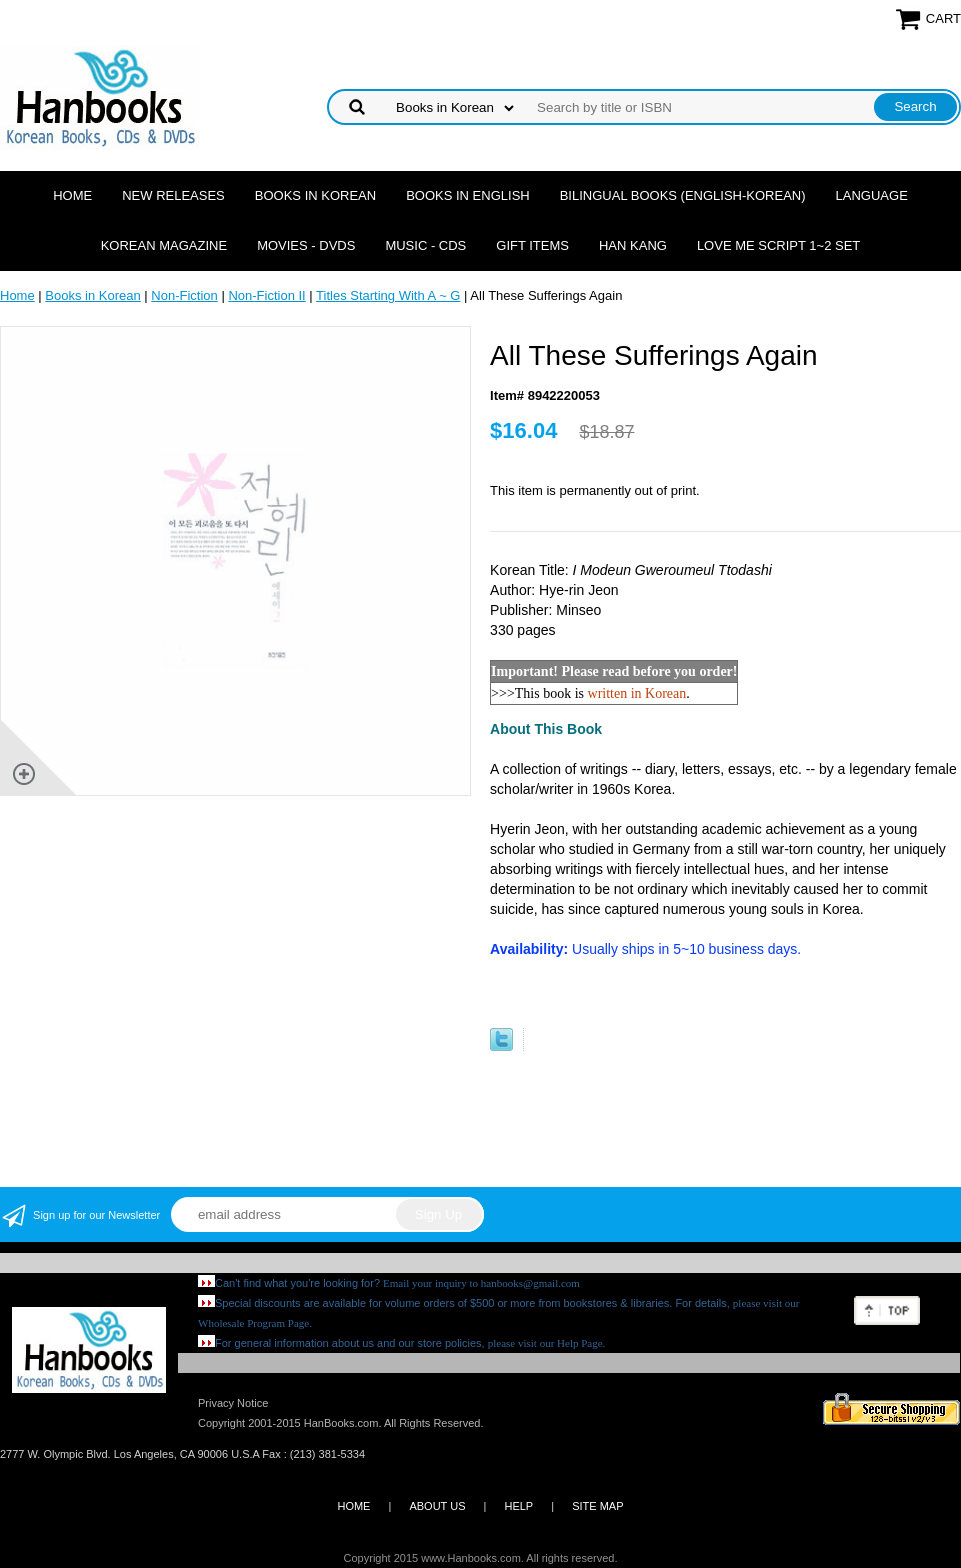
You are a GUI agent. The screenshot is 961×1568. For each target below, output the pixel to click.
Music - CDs (425, 245)
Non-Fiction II (266, 295)
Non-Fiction (184, 295)
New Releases (173, 195)
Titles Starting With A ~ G (388, 295)
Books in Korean (315, 195)
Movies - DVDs (306, 245)
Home (72, 195)
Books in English (468, 195)
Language (872, 195)
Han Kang (633, 245)
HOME (353, 1506)
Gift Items (532, 245)
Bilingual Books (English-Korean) (683, 195)
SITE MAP (597, 1506)
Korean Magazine (164, 245)
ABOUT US (437, 1506)
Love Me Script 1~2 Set (778, 245)
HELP (518, 1506)
